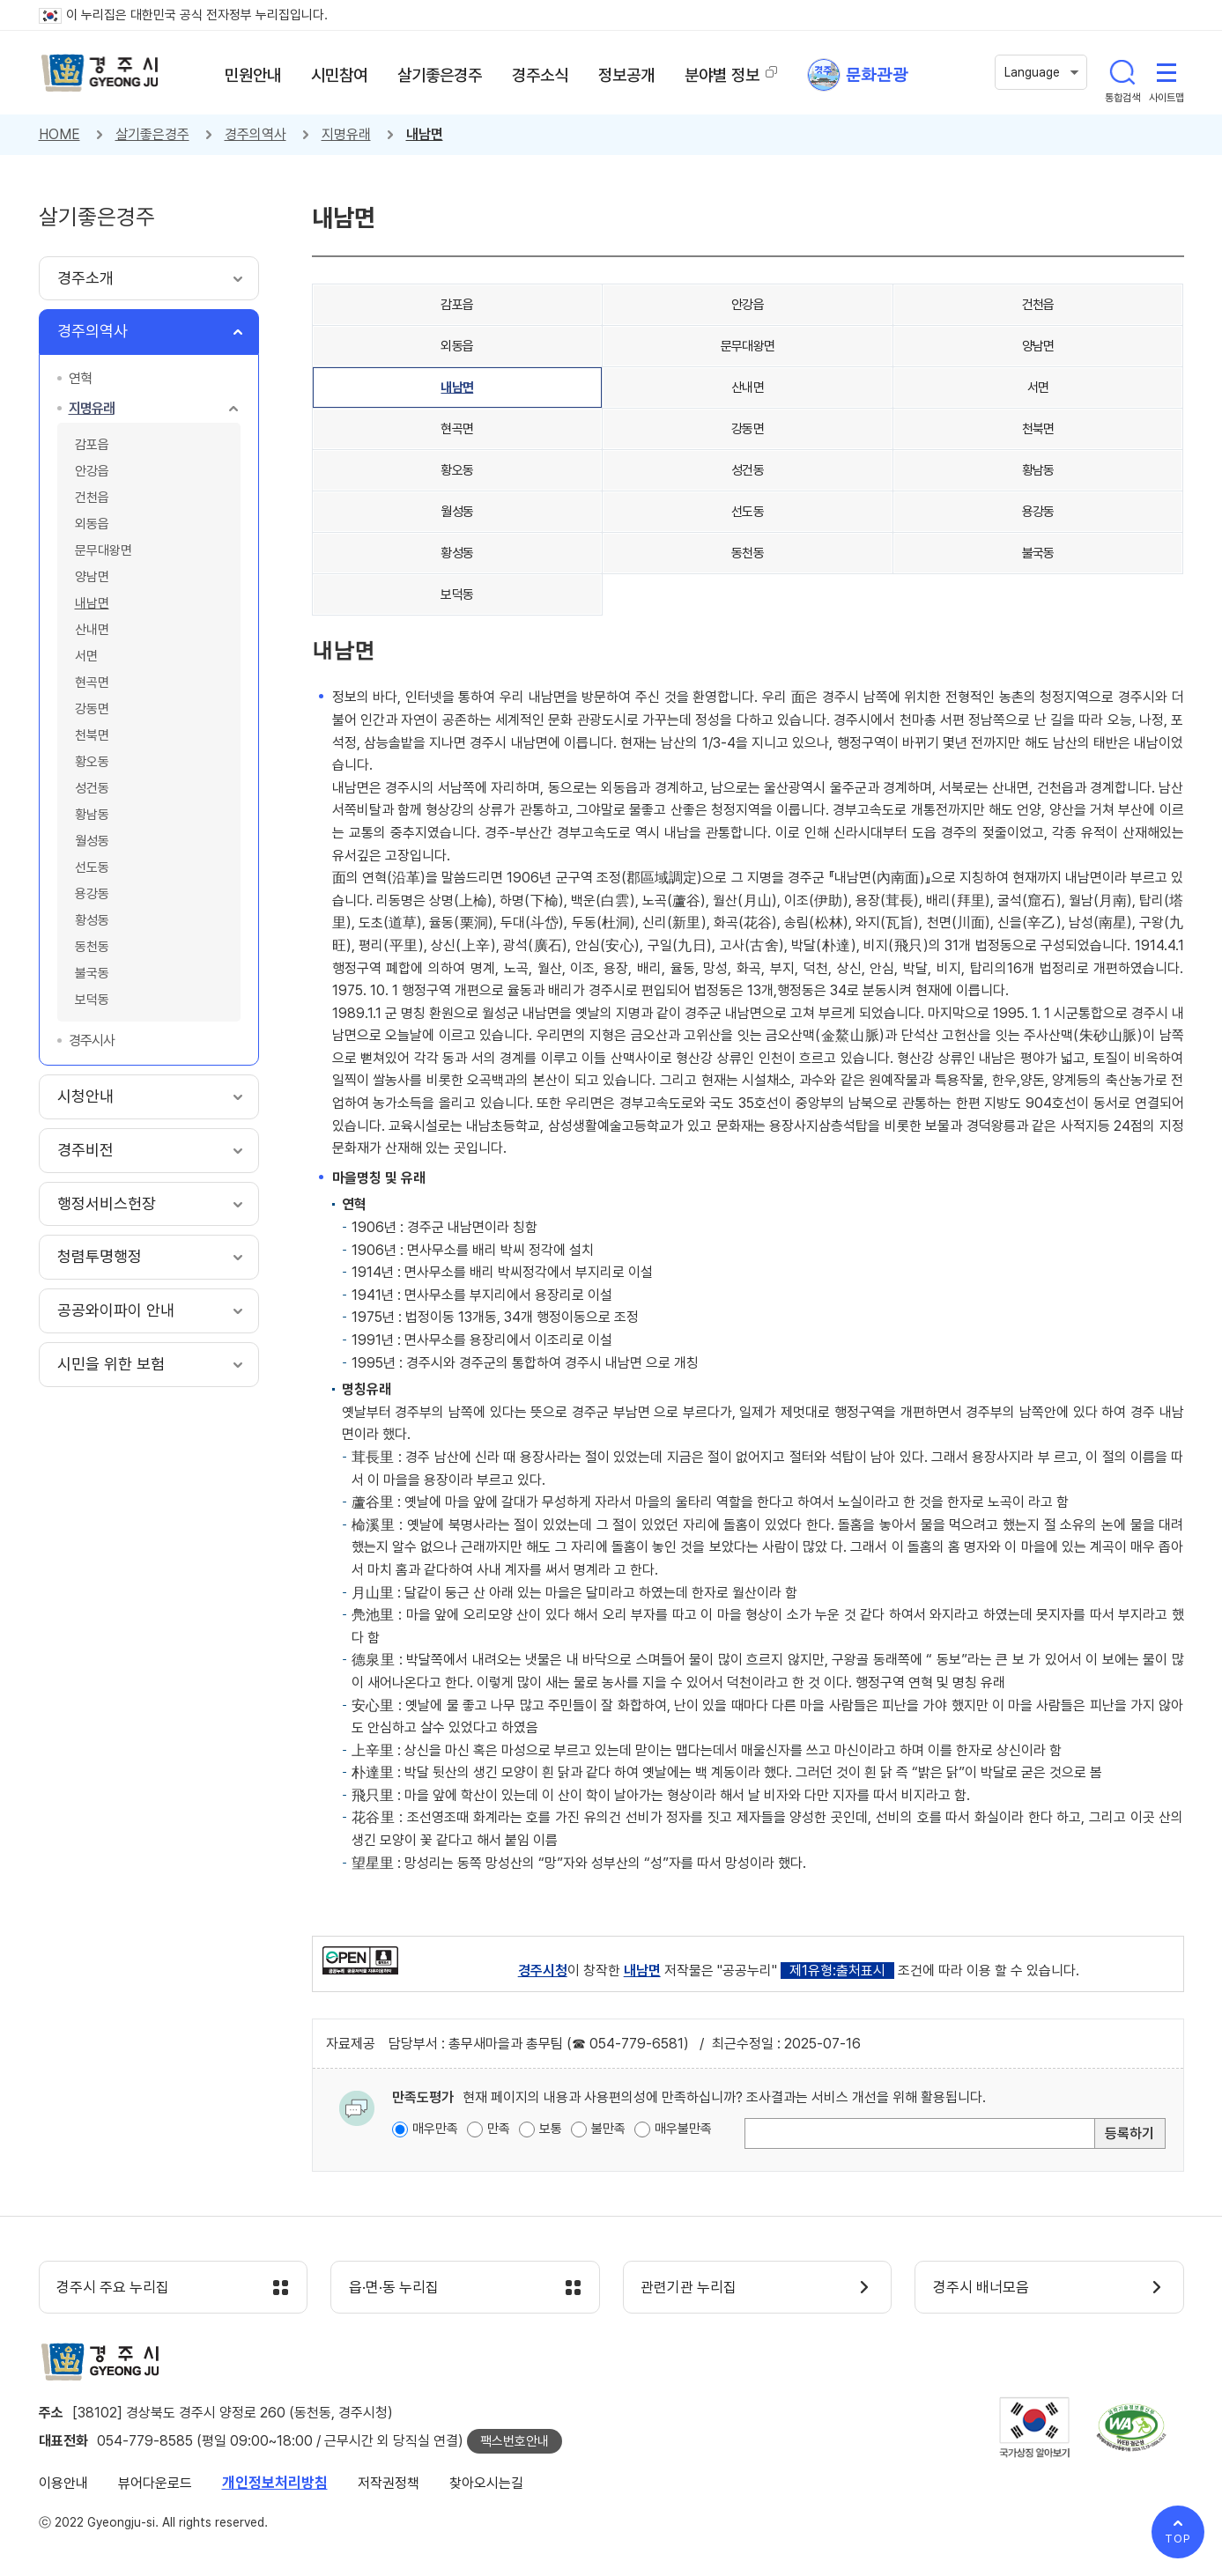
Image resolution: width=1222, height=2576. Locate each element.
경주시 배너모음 (981, 2288)
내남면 (424, 134)
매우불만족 (683, 2129)
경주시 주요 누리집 (113, 2288)
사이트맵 (1166, 72)
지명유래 (346, 134)
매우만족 (435, 2129)
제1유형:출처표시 (837, 1970)
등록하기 (1129, 2133)
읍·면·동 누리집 (394, 2288)
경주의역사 (255, 134)
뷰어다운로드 (155, 2483)
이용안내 (63, 2483)
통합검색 (1122, 72)
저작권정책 (388, 2483)
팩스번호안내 (514, 2441)
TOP (1178, 2538)
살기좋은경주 (152, 134)
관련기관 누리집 (689, 2288)
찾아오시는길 (486, 2483)
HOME (59, 134)
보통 (550, 2129)
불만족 (608, 2129)
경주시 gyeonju (100, 73)
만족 (498, 2129)
